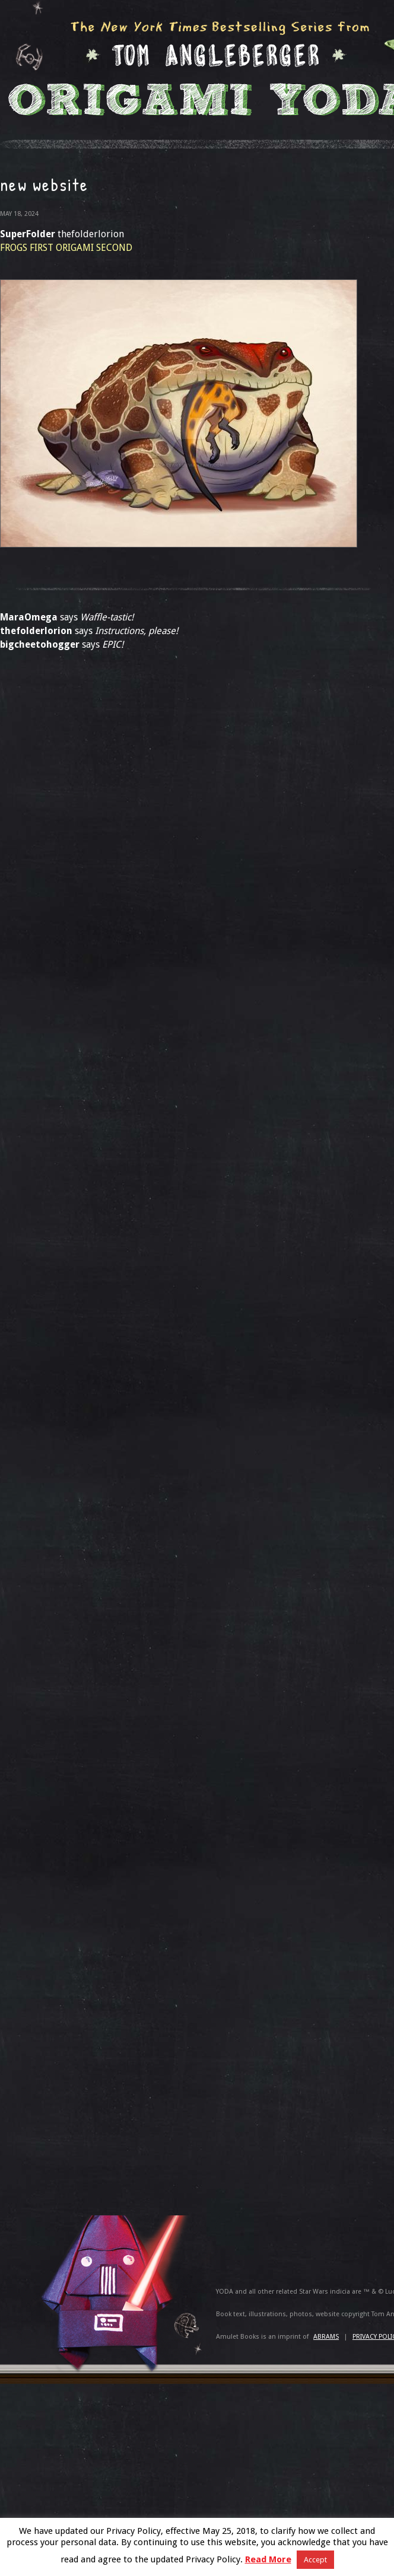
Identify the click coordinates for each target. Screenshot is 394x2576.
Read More (268, 2559)
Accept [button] (315, 2559)
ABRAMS (326, 2337)
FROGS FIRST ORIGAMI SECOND (66, 247)
